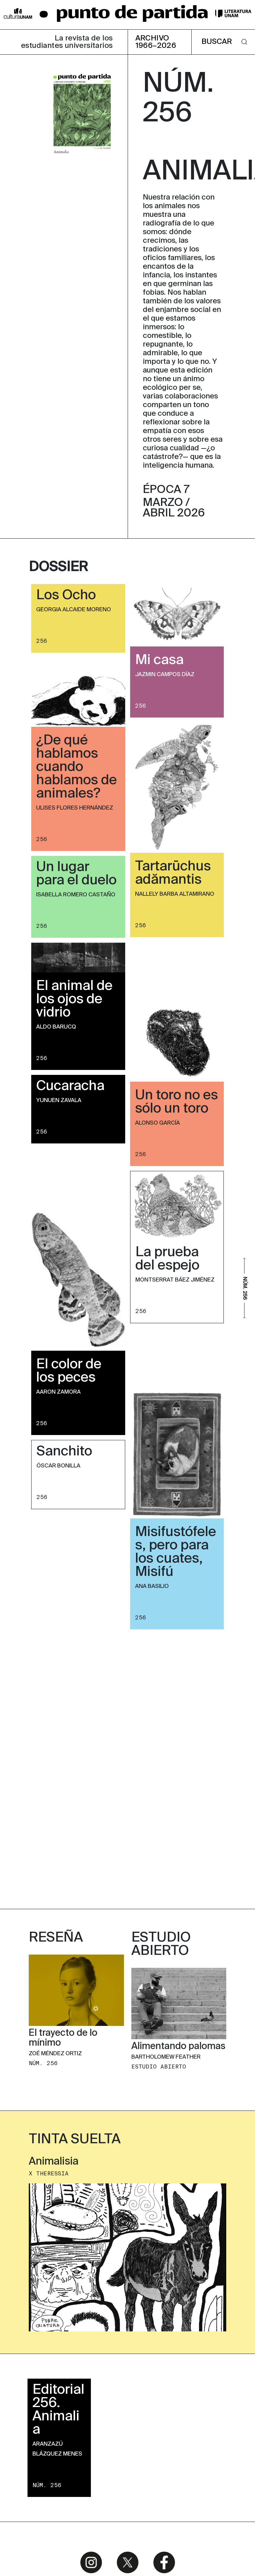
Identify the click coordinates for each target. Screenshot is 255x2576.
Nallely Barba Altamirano (174, 894)
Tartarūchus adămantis (173, 873)
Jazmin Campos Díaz (164, 674)
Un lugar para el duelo (76, 874)
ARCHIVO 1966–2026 (155, 42)
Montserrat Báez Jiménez (175, 1280)
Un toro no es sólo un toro (176, 1102)
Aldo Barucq (56, 1027)
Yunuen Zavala (58, 1100)
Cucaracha (70, 1086)
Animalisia (54, 1907)
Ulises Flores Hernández (74, 808)
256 (41, 641)
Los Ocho (66, 595)
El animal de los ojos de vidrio (74, 999)
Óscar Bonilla (58, 1466)
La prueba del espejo (167, 1259)
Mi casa (159, 660)
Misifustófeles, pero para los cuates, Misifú (175, 1552)
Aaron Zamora (58, 1392)
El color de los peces (68, 1371)
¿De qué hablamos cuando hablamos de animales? (76, 767)
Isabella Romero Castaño (75, 895)
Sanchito (64, 1451)
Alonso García (157, 1123)
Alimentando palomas (178, 1791)
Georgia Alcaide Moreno (73, 609)
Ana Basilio (152, 1586)
